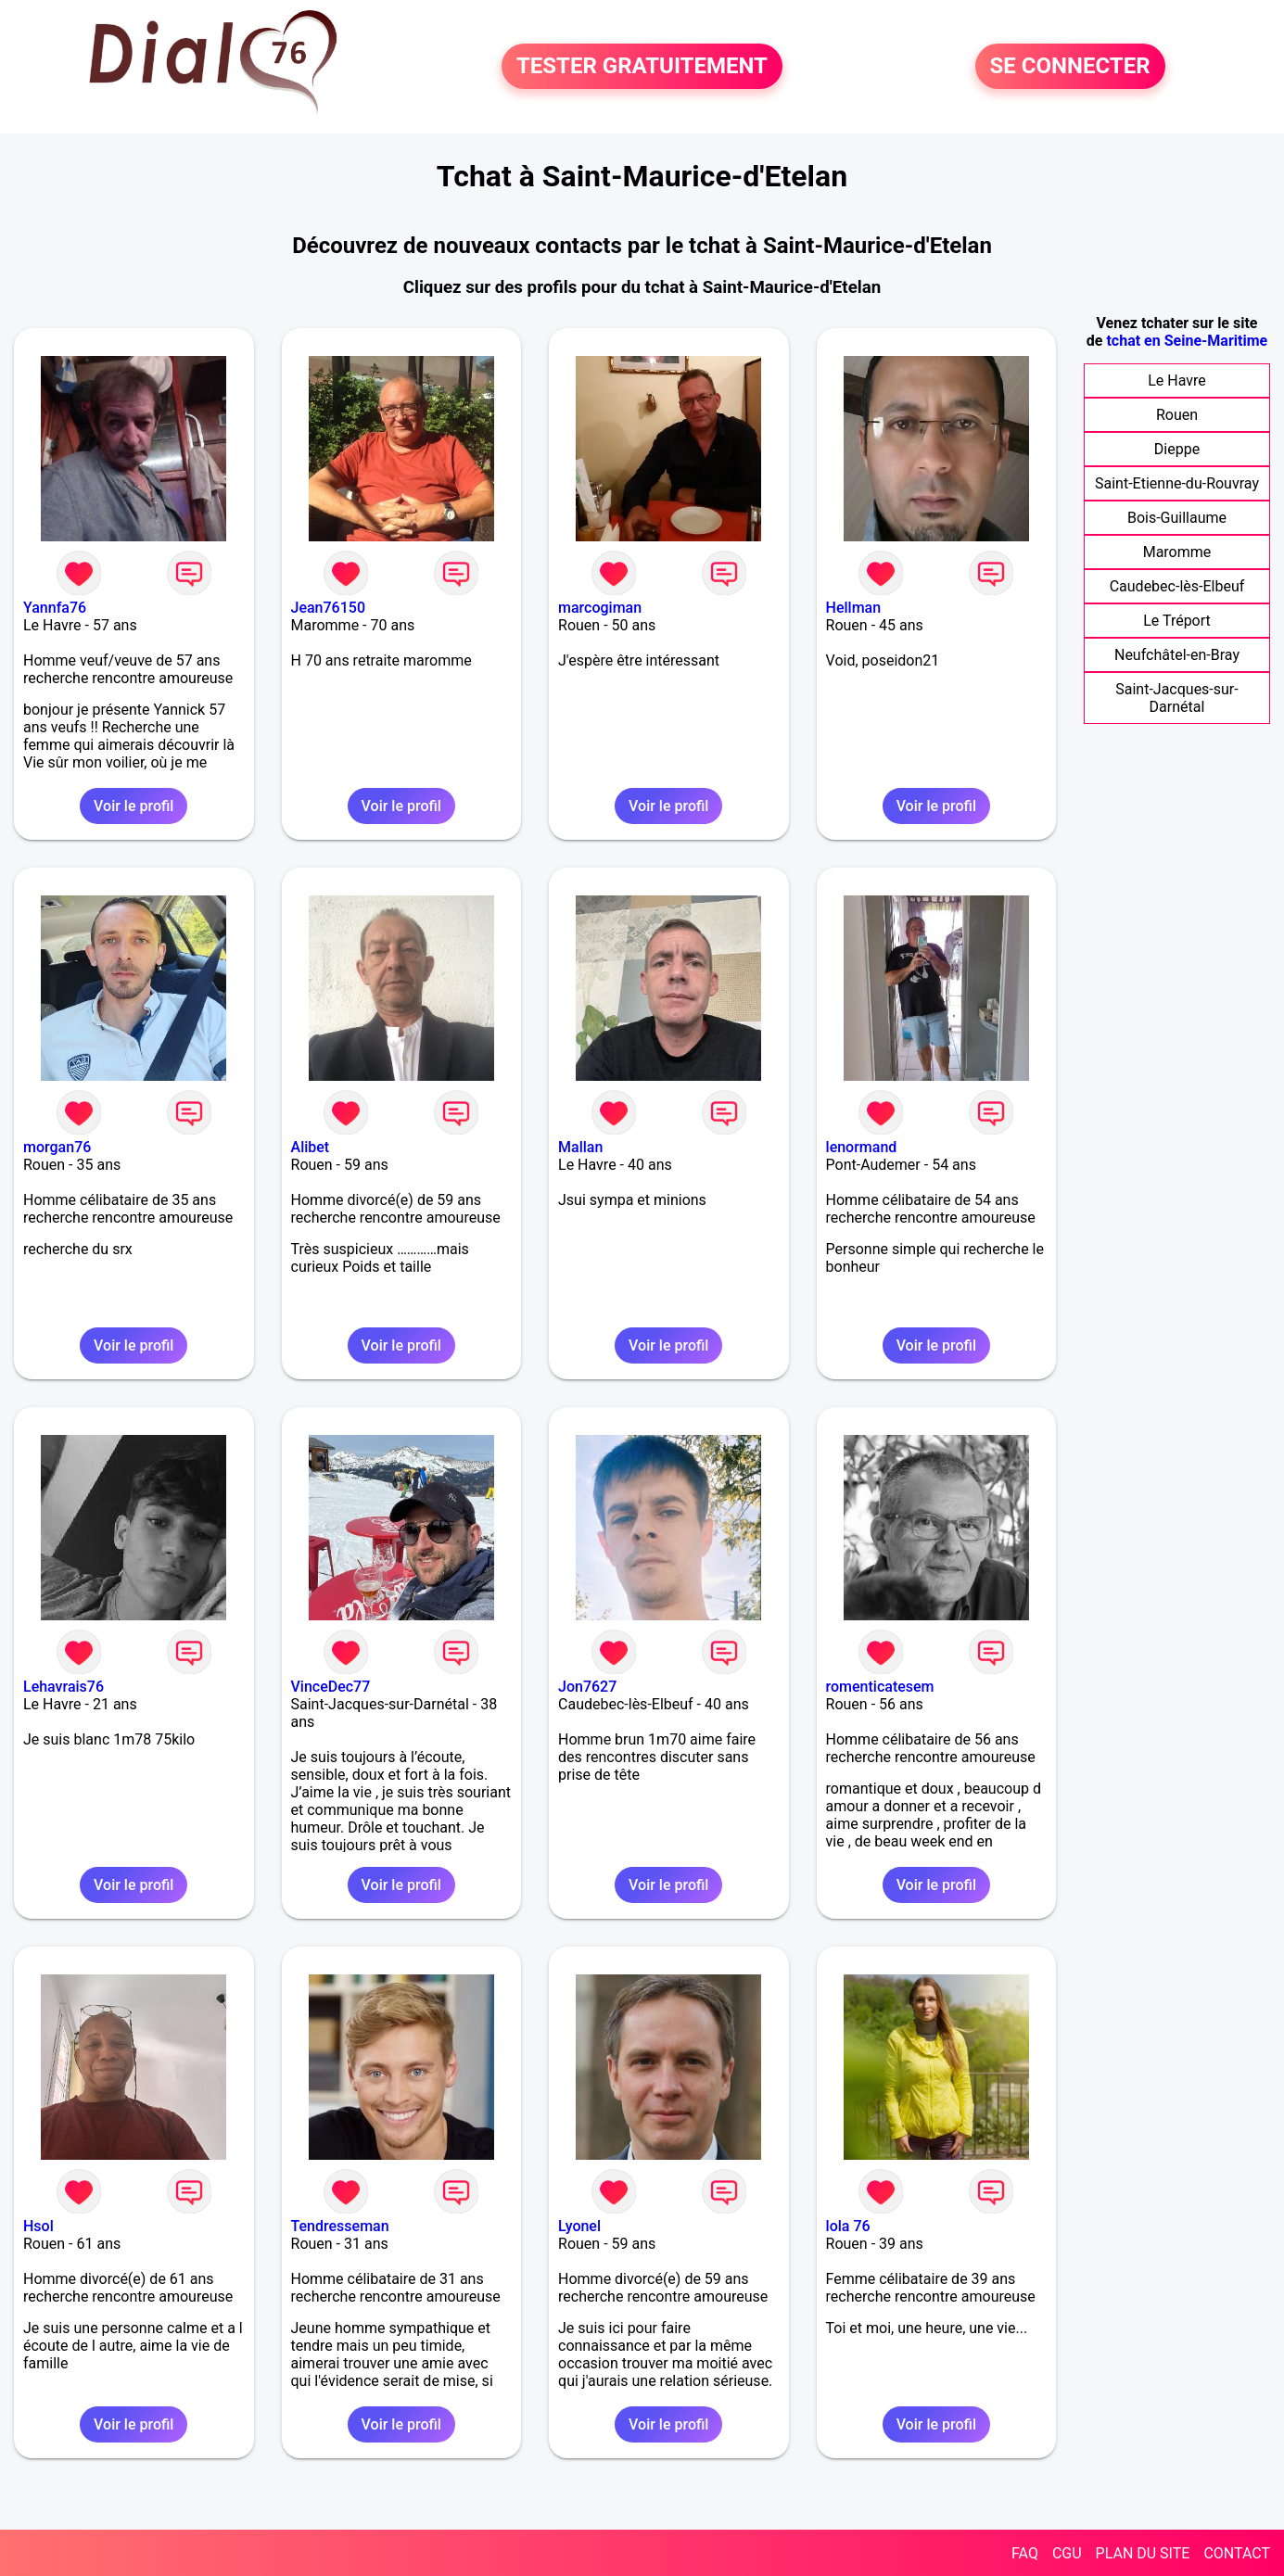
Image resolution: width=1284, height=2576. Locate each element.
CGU (1067, 2553)
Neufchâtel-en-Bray (1177, 655)
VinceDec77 (331, 1686)
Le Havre (1177, 380)
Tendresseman (340, 2226)
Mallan (580, 1147)
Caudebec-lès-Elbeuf (1177, 586)
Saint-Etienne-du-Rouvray (1177, 483)
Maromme (1177, 552)
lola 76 (848, 2226)
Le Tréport (1177, 620)
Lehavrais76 (63, 1686)
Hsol (38, 2226)
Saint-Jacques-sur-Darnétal (1177, 698)
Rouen (1177, 415)
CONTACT (1236, 2553)
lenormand (861, 1147)
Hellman (854, 607)
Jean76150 (328, 607)
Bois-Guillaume (1177, 518)
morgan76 (57, 1147)
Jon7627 (587, 1686)
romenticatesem (880, 1686)
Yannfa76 (54, 607)
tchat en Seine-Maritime (1186, 340)
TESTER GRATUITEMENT (642, 67)
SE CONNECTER (1070, 67)
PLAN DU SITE (1143, 2553)
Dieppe (1177, 449)
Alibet (310, 1147)
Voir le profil (133, 806)
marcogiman (600, 607)
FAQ (1024, 2553)
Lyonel (579, 2226)
